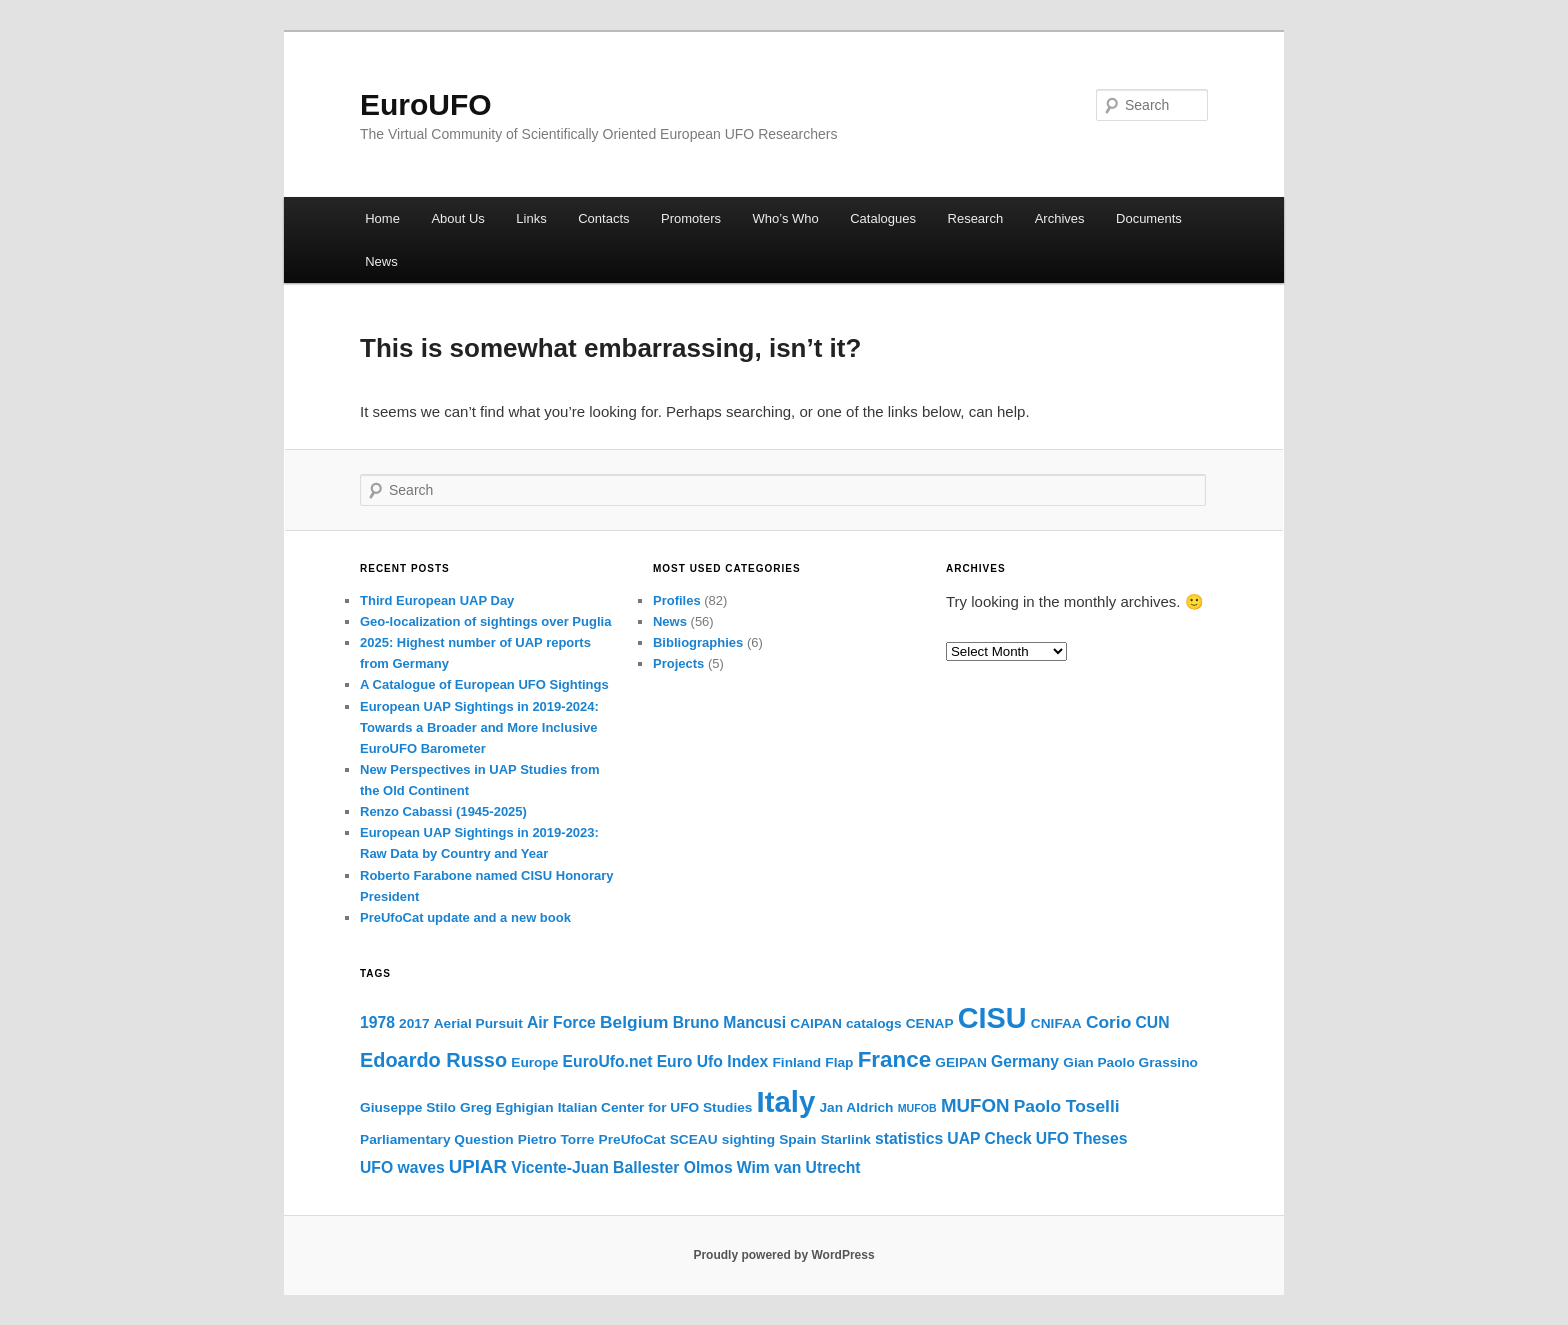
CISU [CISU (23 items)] (992, 1018)
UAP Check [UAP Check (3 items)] (989, 1138)
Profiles (677, 600)
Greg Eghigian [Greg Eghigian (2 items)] (507, 1107)
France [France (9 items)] (895, 1059)
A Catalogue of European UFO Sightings (484, 684)
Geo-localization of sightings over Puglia (485, 621)
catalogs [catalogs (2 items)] (874, 1023)
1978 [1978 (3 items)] (377, 1022)
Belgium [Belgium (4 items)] (634, 1022)
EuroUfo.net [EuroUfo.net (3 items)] (608, 1061)
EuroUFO (426, 104)
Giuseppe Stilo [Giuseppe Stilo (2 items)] (408, 1107)
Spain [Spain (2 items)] (797, 1139)
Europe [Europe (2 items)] (534, 1062)
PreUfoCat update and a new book (465, 917)
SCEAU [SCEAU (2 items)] (694, 1139)
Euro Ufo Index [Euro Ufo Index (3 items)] (713, 1061)
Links (531, 218)
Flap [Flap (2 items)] (839, 1062)
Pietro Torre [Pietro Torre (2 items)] (556, 1139)
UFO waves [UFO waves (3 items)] (402, 1167)
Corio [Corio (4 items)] (1108, 1022)
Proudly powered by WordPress (783, 1255)
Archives (1060, 218)
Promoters (691, 218)
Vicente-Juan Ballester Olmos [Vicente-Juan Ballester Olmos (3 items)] (621, 1167)
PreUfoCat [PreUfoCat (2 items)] (632, 1139)
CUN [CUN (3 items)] (1152, 1022)
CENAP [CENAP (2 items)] (930, 1023)
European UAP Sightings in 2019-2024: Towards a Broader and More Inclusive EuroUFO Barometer (479, 727)
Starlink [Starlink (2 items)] (846, 1139)
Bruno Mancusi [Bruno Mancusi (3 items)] (729, 1022)
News (381, 261)
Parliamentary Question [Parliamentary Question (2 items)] (437, 1139)
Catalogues (883, 218)
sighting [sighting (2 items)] (748, 1139)
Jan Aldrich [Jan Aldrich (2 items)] (856, 1107)
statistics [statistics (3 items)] (909, 1138)
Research (976, 218)
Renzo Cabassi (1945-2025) (443, 811)
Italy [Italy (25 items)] (786, 1101)
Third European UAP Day (437, 600)
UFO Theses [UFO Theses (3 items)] (1082, 1138)
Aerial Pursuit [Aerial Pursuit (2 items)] (478, 1023)
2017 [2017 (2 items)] (414, 1023)
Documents (1149, 218)
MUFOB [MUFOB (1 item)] (917, 1108)
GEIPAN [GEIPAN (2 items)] (960, 1062)
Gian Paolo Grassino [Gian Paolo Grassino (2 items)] (1130, 1062)
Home (382, 218)
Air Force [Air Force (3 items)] (561, 1022)
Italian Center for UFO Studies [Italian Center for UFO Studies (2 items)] (655, 1107)
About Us (457, 218)
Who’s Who (786, 218)
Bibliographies (698, 642)
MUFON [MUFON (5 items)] (975, 1105)
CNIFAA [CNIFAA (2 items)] (1056, 1023)
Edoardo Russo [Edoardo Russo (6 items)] (433, 1060)
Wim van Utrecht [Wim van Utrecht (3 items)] (799, 1167)
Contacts (603, 218)
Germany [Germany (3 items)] (1025, 1061)
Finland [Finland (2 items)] (796, 1062)
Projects (678, 663)
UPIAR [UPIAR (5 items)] (478, 1166)
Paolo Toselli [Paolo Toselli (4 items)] (1067, 1106)
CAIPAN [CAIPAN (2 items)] (815, 1023)
